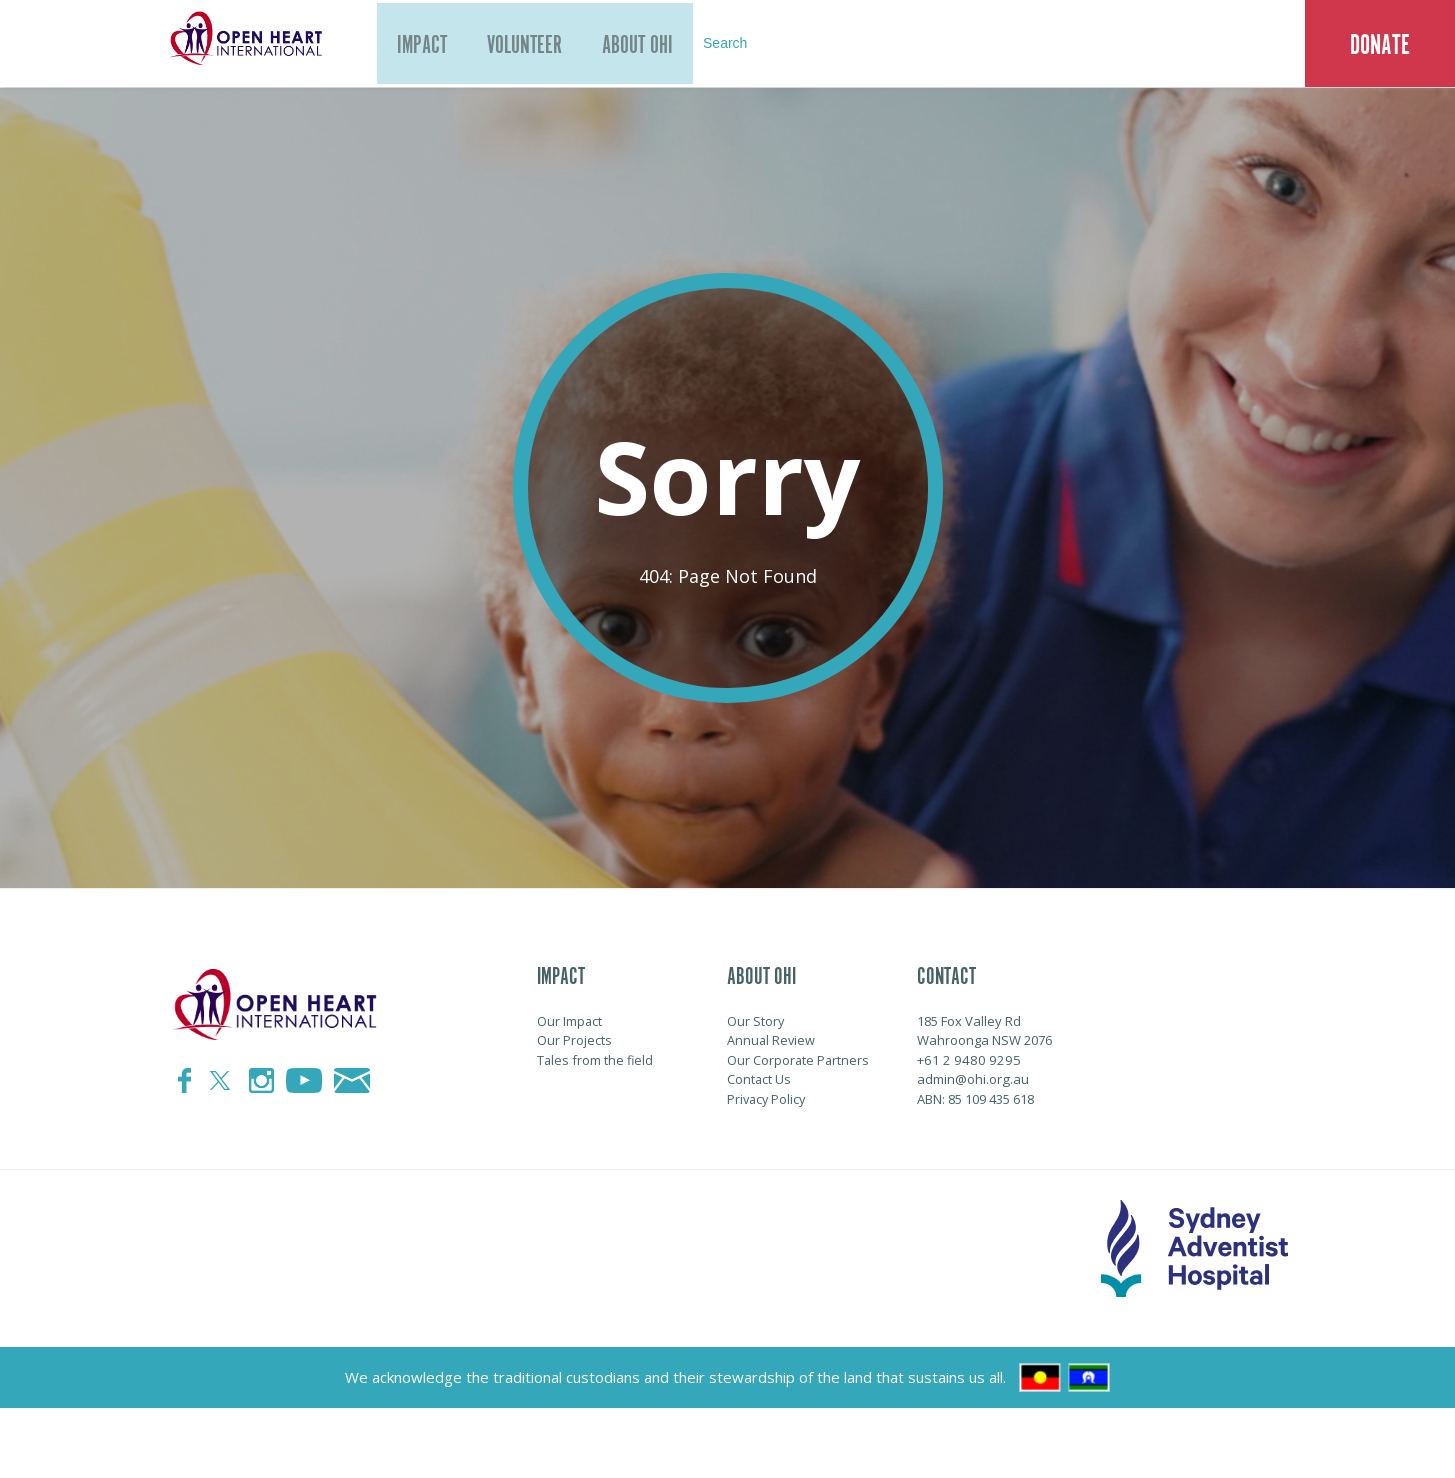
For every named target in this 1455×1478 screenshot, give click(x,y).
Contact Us (759, 1079)
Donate (1380, 45)
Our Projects (574, 1040)
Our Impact (570, 1021)
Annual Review (772, 1040)
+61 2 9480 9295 (963, 1060)
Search (764, 44)
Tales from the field (596, 1060)
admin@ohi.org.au (972, 1079)
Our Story (756, 1021)
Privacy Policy (768, 1099)
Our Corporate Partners (799, 1060)
